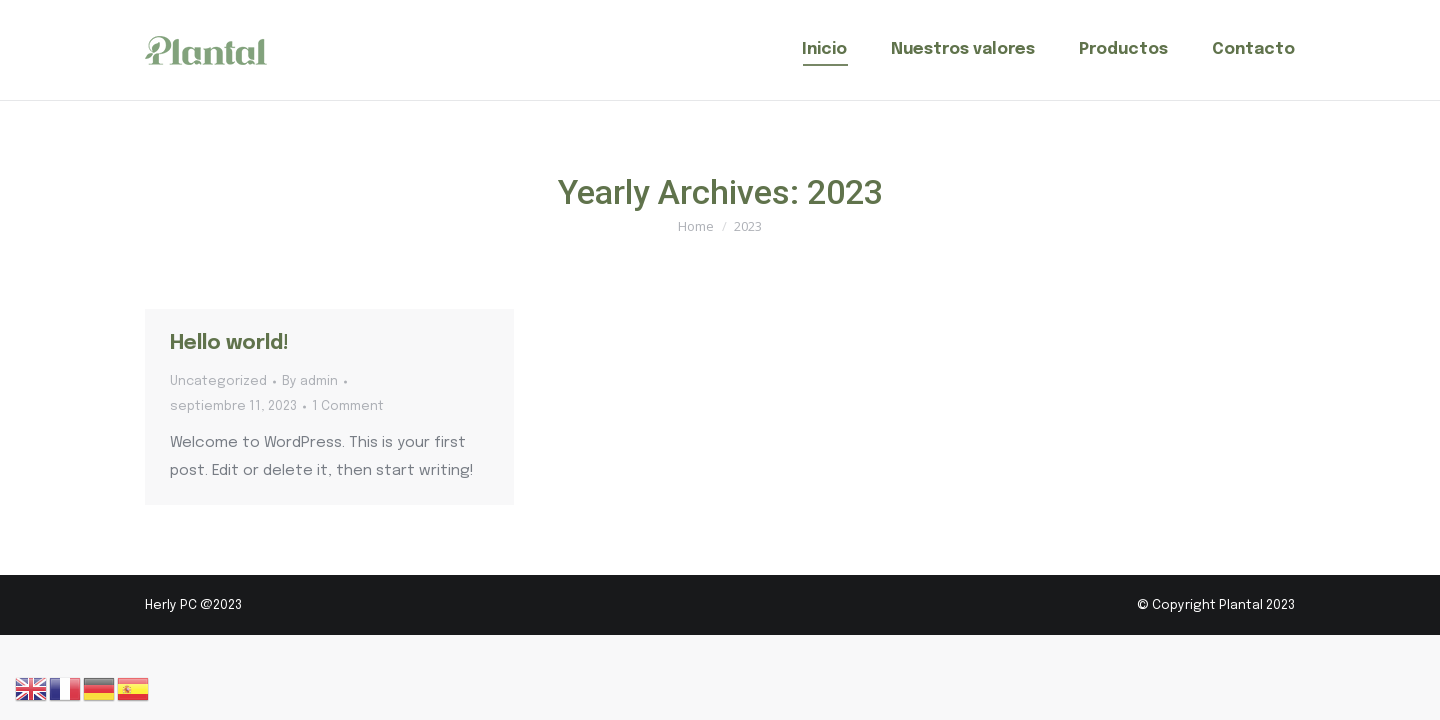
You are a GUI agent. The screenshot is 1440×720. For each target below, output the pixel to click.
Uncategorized (218, 381)
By (310, 381)
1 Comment (348, 406)
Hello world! (229, 343)
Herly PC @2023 (193, 605)
